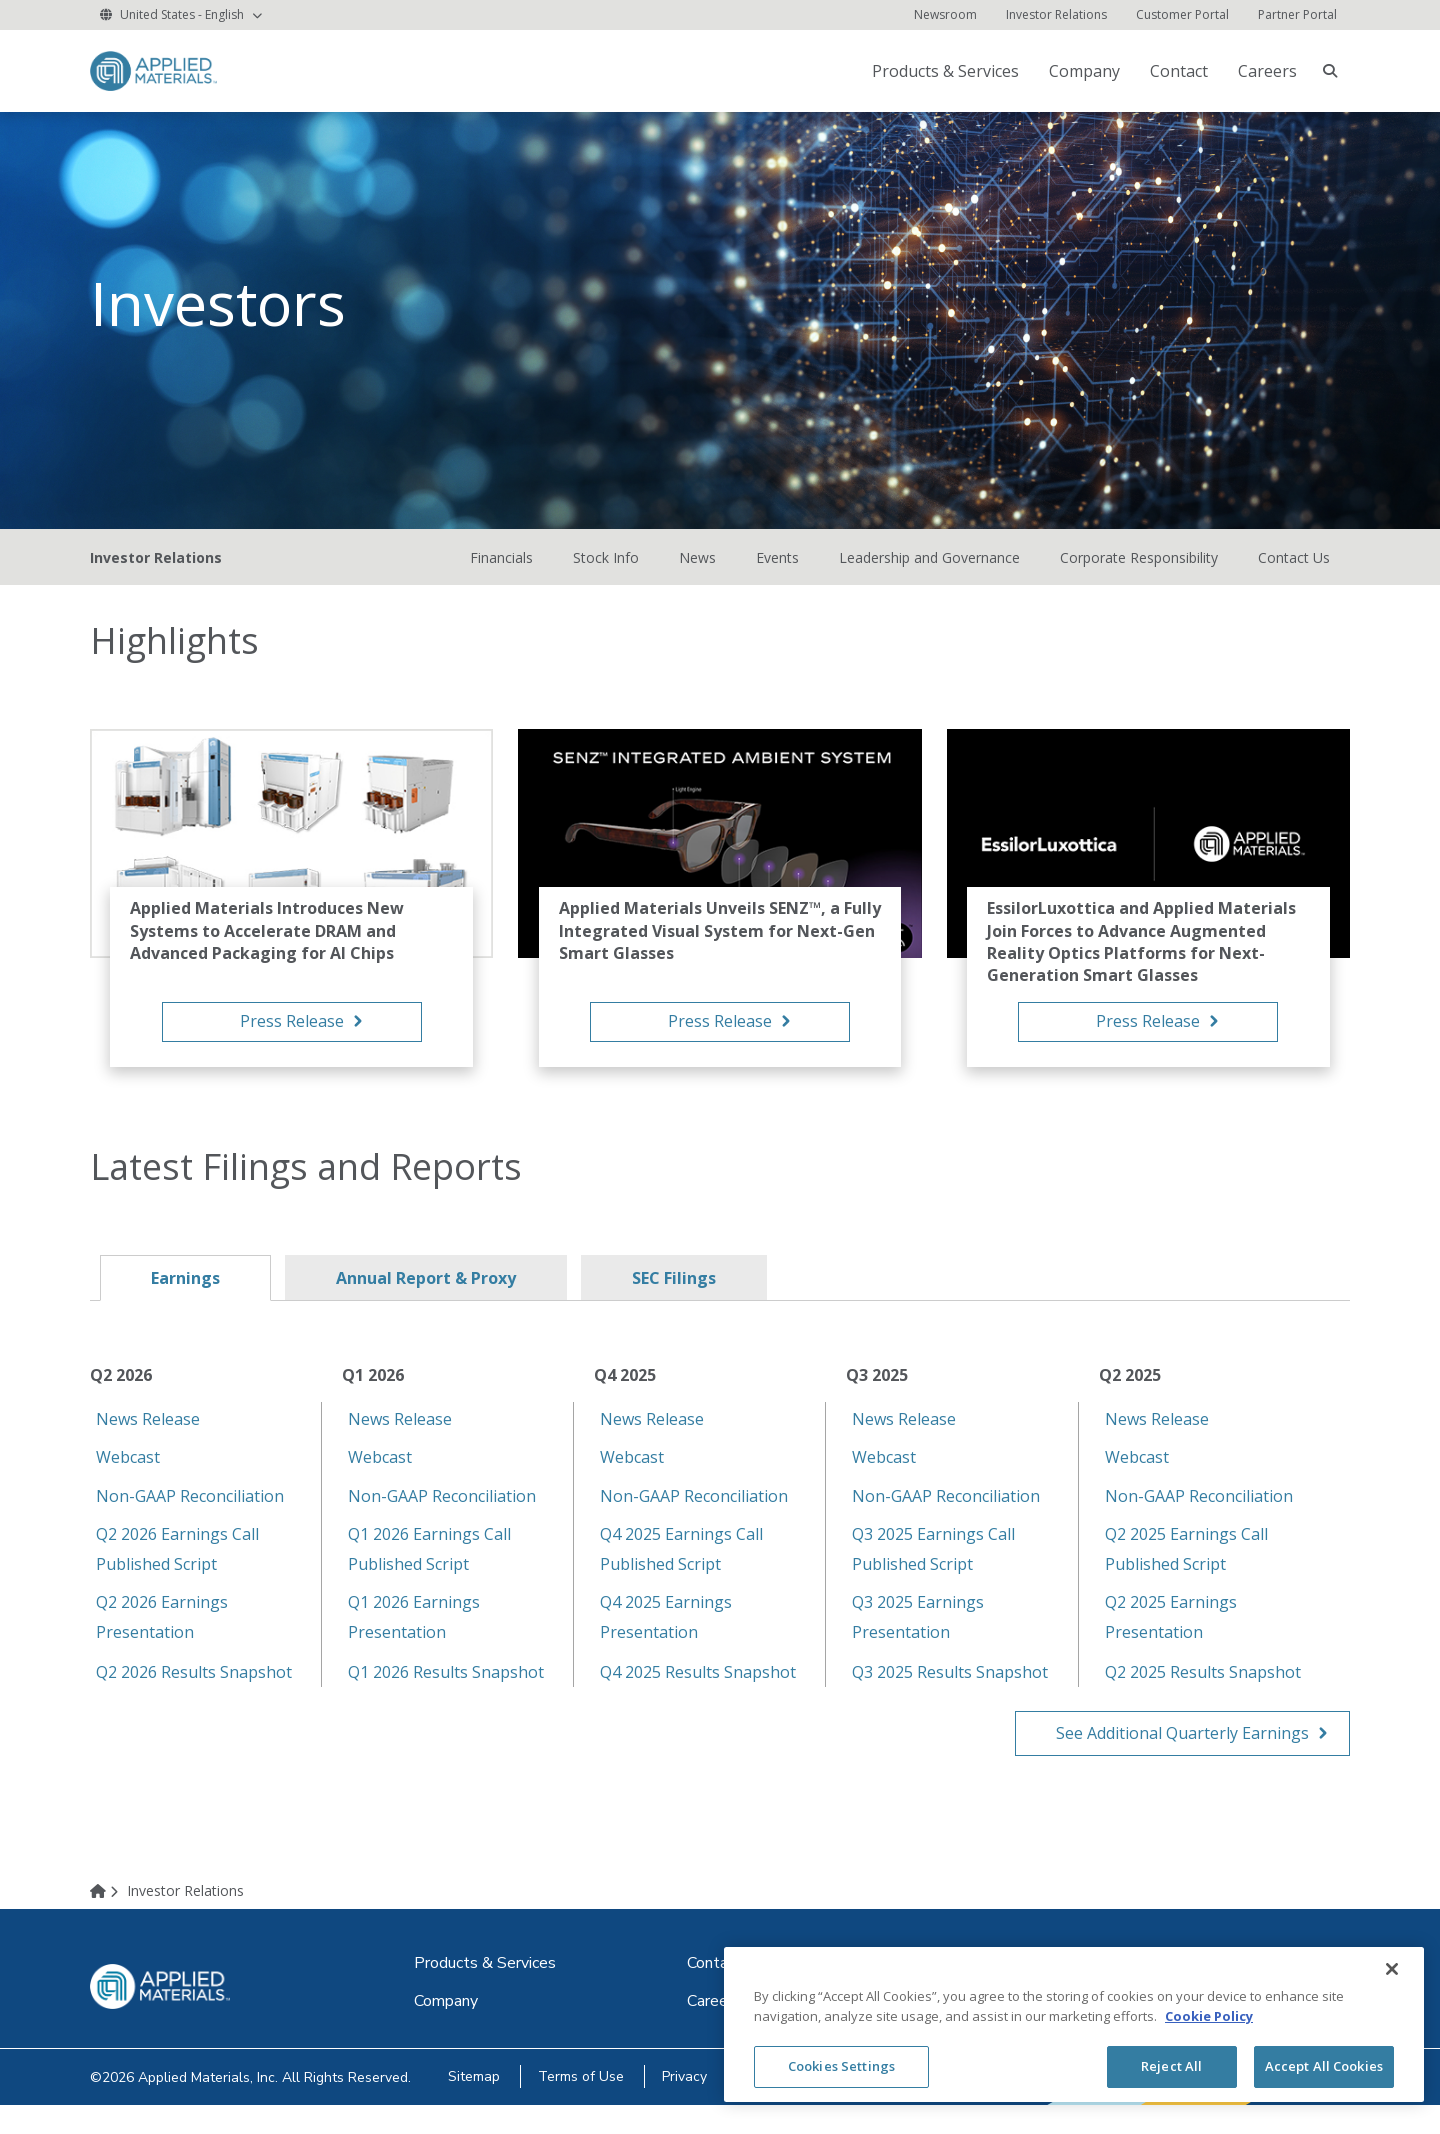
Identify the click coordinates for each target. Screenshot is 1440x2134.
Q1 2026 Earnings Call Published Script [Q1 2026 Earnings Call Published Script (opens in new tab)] (429, 1570)
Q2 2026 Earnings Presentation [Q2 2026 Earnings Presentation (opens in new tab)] (162, 1638)
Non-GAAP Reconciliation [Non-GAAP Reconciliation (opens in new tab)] (190, 1517)
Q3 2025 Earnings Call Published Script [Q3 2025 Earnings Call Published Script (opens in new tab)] (933, 1570)
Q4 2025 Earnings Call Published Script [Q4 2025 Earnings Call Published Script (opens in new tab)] (681, 1570)
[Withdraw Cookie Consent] (948, 2105)
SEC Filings (674, 1299)
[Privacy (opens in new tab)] (701, 2105)
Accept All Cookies (1324, 2066)
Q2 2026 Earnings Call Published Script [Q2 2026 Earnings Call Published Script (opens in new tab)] (177, 1570)
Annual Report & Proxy (426, 1299)
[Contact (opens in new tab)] (1181, 71)
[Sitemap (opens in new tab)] (477, 2105)
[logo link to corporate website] (153, 69)
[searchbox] (1330, 71)
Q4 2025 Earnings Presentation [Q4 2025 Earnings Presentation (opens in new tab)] (666, 1638)
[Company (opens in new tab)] (1086, 71)
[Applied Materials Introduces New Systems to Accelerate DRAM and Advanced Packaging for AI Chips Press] (291, 1016)
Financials (501, 578)
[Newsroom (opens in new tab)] (945, 15)
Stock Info (606, 578)
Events (777, 578)
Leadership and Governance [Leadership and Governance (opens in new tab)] (929, 578)
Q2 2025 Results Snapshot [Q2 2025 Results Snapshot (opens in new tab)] (1203, 1693)
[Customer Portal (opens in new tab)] (1182, 15)
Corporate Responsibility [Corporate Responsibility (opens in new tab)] (1139, 578)
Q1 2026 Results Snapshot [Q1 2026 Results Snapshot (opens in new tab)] (446, 1693)
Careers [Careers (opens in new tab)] (1267, 71)
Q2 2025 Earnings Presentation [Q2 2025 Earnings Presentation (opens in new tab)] (1171, 1638)
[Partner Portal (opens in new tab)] (1297, 15)
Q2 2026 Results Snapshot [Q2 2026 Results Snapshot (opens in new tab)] (194, 1693)
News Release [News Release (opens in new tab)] (148, 1440)
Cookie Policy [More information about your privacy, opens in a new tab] (1209, 2016)
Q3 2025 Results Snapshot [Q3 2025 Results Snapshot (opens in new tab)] (950, 1693)
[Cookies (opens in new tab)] (794, 2105)
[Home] (107, 1919)
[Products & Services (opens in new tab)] (947, 71)
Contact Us (1294, 578)
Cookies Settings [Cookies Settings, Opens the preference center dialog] (841, 2066)
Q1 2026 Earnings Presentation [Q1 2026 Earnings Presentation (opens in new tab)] (414, 1638)
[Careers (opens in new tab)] (714, 2030)
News (697, 578)
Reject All (1171, 2066)
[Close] (1392, 1969)
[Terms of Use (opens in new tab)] (591, 2105)
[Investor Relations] (1056, 15)
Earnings (185, 1299)
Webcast (128, 1478)
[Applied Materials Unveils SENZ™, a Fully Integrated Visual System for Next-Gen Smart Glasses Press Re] (719, 1016)
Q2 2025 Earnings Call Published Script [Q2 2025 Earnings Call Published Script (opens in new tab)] (1186, 1570)
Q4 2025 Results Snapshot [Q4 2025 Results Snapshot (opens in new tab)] (698, 1693)
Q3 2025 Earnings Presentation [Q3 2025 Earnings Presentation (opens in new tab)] (918, 1638)
